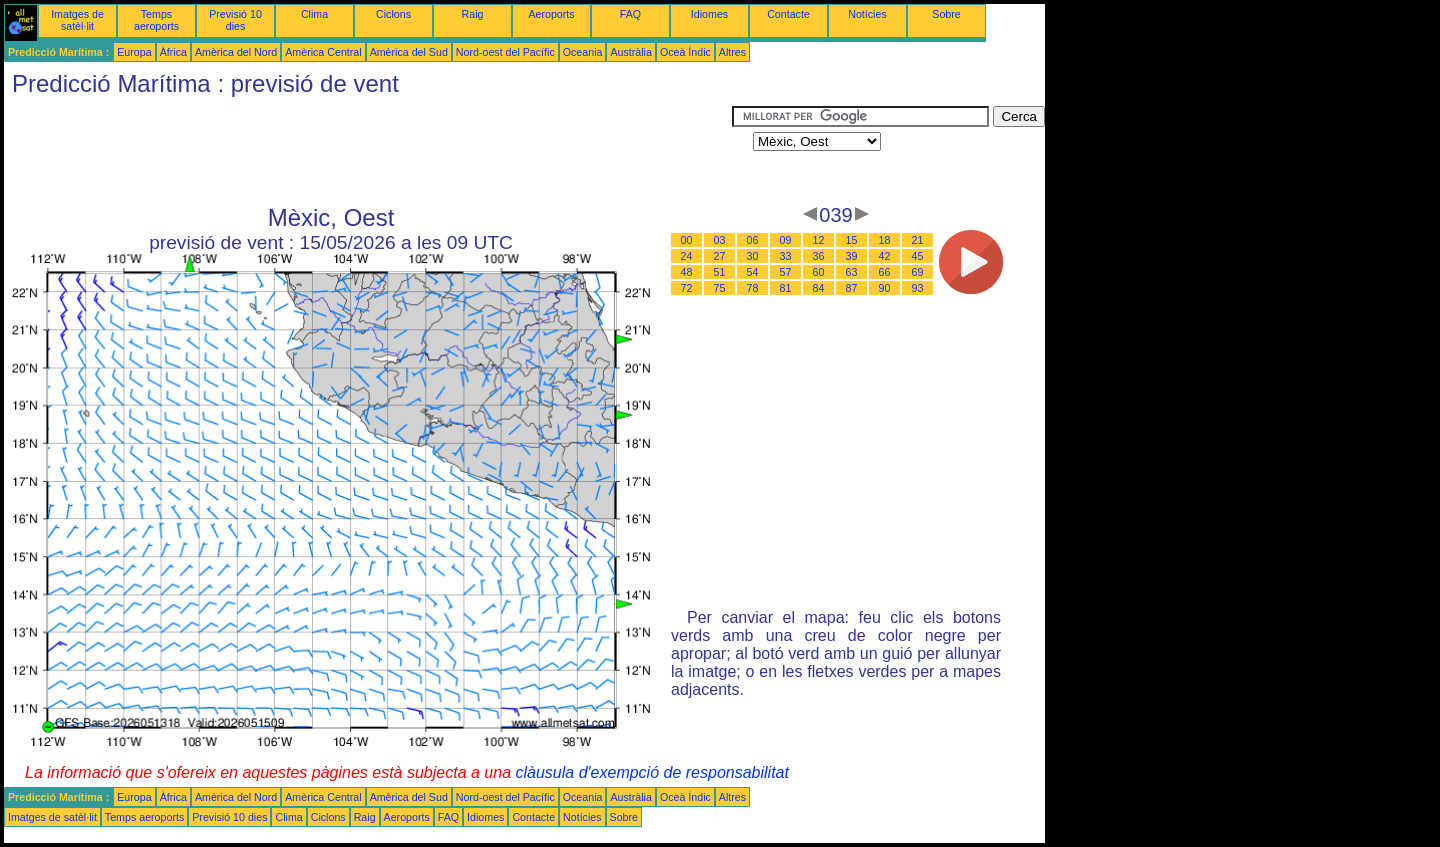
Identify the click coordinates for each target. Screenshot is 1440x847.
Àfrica (173, 52)
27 (720, 256)
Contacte (788, 14)
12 (819, 240)
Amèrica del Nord (236, 52)
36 (819, 256)
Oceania (583, 52)
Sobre (946, 14)
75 (720, 288)
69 (918, 272)
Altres (732, 52)
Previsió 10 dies (235, 20)
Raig (473, 14)
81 (786, 288)
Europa (134, 52)
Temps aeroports (156, 20)
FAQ (630, 14)
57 (786, 272)
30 (753, 256)
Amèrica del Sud (409, 52)
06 (753, 240)
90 (885, 288)
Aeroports (551, 14)
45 (918, 256)
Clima (314, 14)
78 (753, 288)
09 (786, 240)
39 (852, 256)
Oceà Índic (685, 52)
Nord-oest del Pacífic (505, 52)
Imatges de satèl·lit (77, 20)
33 (786, 256)
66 (885, 272)
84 (819, 288)
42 (885, 256)
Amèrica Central (323, 52)
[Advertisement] (368, 151)
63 (852, 272)
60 (819, 272)
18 (885, 240)
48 (687, 272)
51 (720, 272)
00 (687, 240)
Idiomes (709, 14)
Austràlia (630, 52)
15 (852, 240)
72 (687, 288)
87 (852, 288)
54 (753, 272)
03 (720, 240)
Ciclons (393, 14)
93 (918, 288)
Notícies (867, 14)
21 (918, 240)
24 (687, 256)
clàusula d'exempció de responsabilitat (651, 772)
